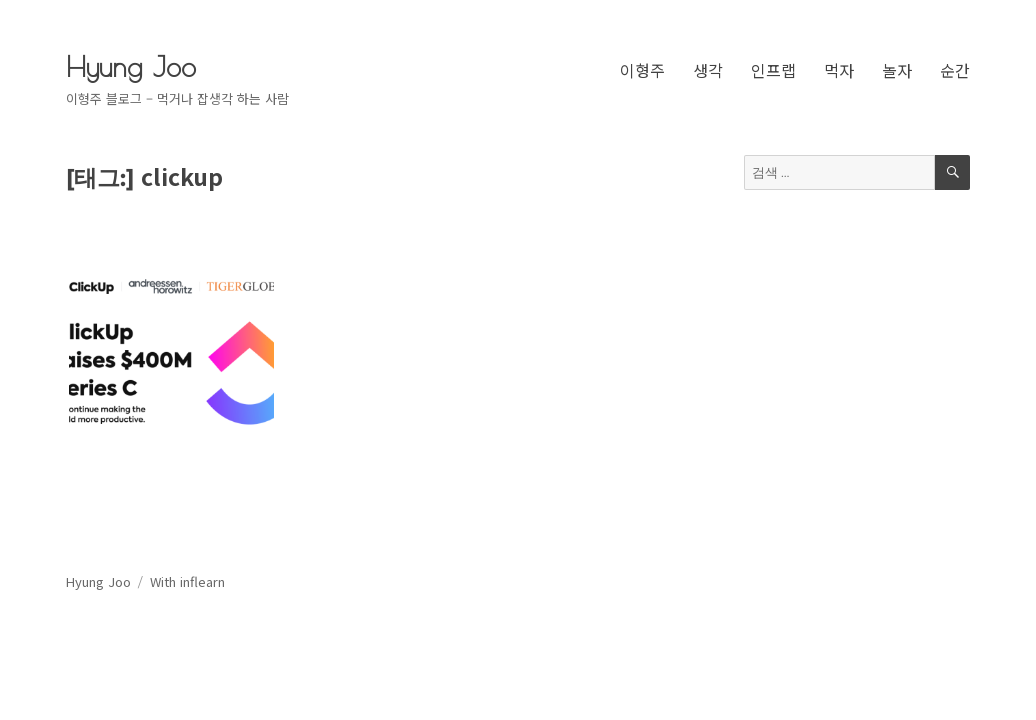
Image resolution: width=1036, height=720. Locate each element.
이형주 (642, 70)
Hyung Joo (131, 66)
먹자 (839, 70)
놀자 (897, 70)
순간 (955, 70)
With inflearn (187, 581)
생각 (708, 70)
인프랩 (773, 70)
